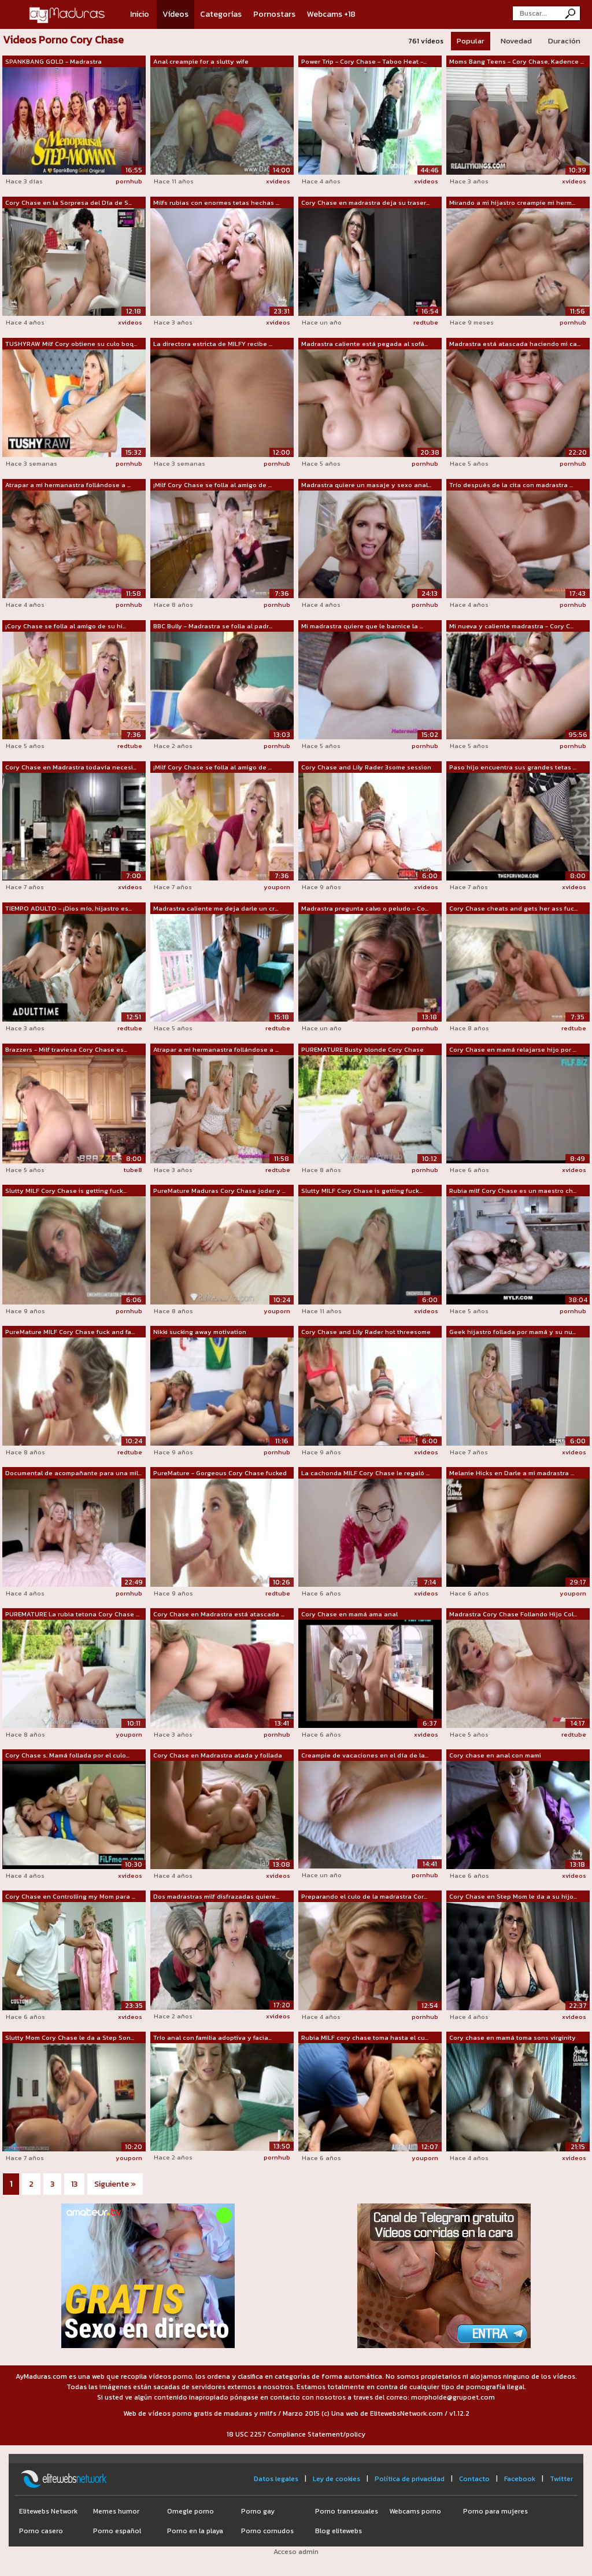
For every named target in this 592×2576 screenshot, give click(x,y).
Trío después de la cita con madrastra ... (511, 484)
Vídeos (175, 14)
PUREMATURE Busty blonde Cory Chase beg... (362, 1050)
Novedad (516, 40)
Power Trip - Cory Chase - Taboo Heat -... (364, 61)
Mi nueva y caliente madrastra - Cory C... (511, 626)
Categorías (221, 14)
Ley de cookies (336, 2479)
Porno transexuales (346, 2511)
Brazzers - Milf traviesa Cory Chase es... (66, 1049)
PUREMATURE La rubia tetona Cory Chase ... (72, 1614)
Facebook (519, 2479)
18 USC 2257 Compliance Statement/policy (296, 2434)
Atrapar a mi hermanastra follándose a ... (68, 484)
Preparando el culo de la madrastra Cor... (364, 1896)
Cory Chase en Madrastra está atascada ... (218, 1614)
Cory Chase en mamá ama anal (349, 1614)
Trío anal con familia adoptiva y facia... (212, 2037)
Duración (564, 40)
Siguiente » (115, 2184)
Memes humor (116, 2511)
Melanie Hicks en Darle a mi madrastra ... (511, 1472)
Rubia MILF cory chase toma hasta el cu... (364, 2037)
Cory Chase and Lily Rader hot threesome (366, 1331)
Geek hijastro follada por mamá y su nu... (512, 1331)
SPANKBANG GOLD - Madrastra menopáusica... (53, 62)
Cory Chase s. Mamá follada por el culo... (67, 1755)
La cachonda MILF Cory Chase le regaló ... (365, 1472)
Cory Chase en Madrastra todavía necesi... (70, 767)
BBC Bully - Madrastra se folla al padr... (212, 626)
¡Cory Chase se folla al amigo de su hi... (65, 626)
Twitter (561, 2479)
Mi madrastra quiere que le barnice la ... (362, 626)
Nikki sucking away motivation (199, 1331)
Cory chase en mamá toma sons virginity (512, 2037)
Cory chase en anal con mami (495, 1755)
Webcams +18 (331, 14)
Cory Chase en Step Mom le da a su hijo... (513, 1896)
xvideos (278, 181)
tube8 (133, 1169)
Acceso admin (296, 2551)
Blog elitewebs (338, 2531)
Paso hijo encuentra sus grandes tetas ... (512, 767)
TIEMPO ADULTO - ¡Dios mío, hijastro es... (68, 908)
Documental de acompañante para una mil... (73, 1472)
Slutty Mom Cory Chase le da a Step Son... (69, 2037)
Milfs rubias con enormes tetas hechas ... (216, 202)
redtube (425, 322)
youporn (277, 886)
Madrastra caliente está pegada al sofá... (364, 343)
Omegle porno (190, 2511)
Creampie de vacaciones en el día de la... (364, 1755)
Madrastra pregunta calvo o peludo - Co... (364, 908)
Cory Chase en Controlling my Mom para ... (70, 1896)
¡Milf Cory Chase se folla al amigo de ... (212, 484)
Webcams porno (415, 2511)
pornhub (129, 181)
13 (74, 2184)
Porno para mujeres (495, 2511)
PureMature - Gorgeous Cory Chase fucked (220, 1472)
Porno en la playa (195, 2531)
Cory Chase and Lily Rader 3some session (366, 767)
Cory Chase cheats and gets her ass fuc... (513, 908)
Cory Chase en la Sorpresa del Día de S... (68, 202)
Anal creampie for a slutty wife (201, 61)
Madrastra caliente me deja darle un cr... (215, 908)
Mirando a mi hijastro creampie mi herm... (512, 202)
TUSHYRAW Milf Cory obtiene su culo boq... (71, 343)
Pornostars (274, 14)
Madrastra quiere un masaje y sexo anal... (366, 484)
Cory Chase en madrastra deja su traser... (365, 202)
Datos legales (276, 2479)
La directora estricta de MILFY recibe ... (212, 343)
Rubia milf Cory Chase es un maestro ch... (512, 1190)
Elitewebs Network (48, 2511)
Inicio (139, 14)
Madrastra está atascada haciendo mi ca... (514, 343)
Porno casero (41, 2531)
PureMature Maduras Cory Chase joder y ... (219, 1190)
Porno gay (258, 2511)
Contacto (474, 2479)
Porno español (117, 2531)
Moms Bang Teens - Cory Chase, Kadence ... (516, 61)
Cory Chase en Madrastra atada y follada (217, 1755)
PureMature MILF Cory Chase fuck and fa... (70, 1331)
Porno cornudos (267, 2531)
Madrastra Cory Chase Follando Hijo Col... (513, 1614)
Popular (470, 40)
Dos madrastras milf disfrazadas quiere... (216, 1896)
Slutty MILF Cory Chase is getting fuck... (66, 1190)
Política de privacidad (410, 2479)
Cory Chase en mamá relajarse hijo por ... (512, 1049)
